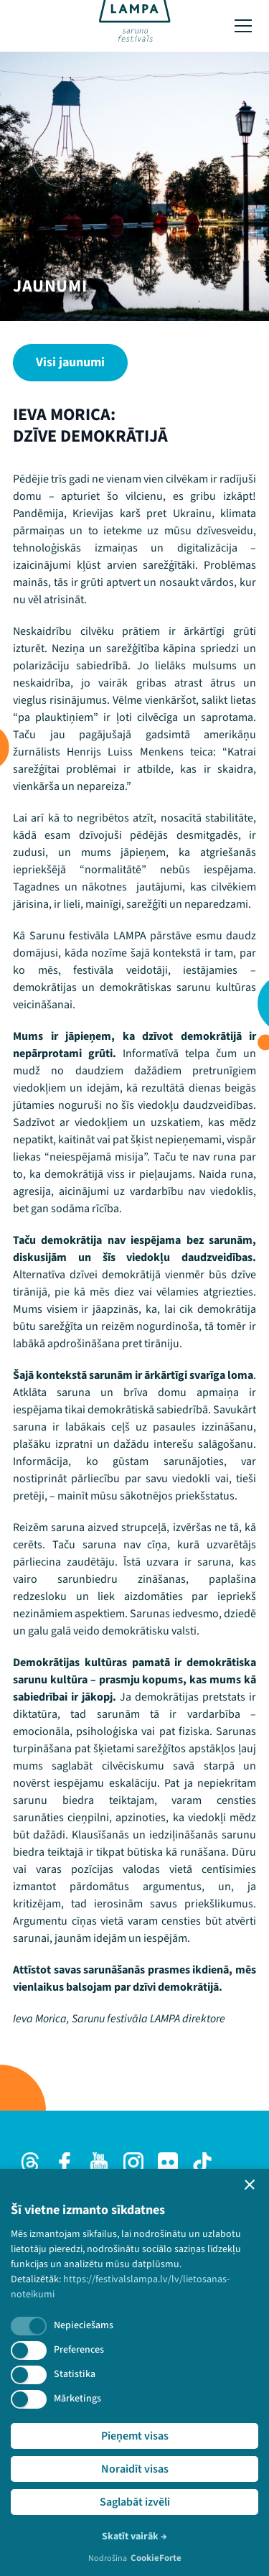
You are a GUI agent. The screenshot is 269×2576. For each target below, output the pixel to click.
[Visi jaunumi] (70, 362)
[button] (249, 2184)
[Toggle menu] (243, 25)
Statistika (74, 2374)
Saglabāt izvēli (135, 2502)
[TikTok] (202, 2162)
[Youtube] (99, 2162)
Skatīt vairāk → (134, 2536)
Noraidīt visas (135, 2469)
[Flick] (168, 2162)
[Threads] (30, 2162)
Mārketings (77, 2398)
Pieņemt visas (135, 2436)
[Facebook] (64, 2162)
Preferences (79, 2350)
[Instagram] (133, 2162)
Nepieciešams (83, 2325)
